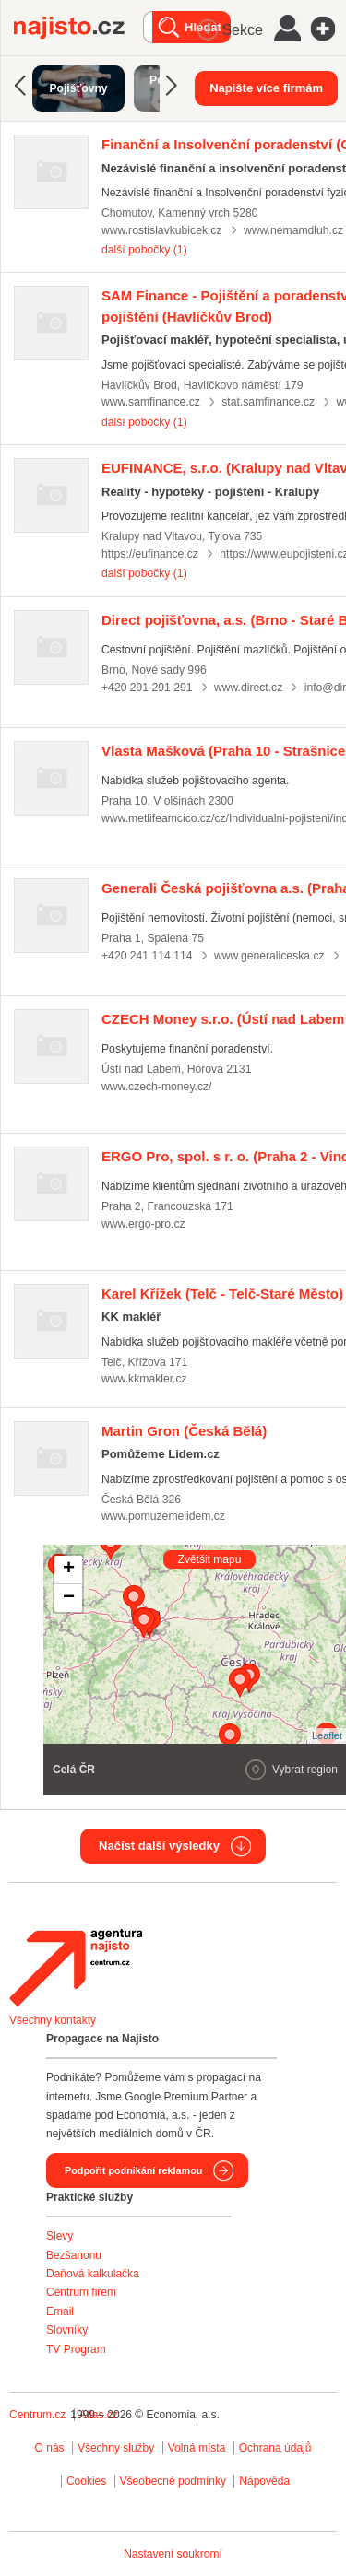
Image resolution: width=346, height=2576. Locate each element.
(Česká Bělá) (184, 1431)
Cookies (86, 2481)
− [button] (69, 1598)
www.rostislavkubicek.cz (161, 230)
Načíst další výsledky (159, 1846)
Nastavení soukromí (173, 2553)
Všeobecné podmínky (173, 2481)
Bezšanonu (73, 2255)
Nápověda (264, 2481)
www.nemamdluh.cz (293, 230)
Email (60, 2311)
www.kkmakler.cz (144, 1378)
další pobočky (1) (144, 249)
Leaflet (327, 1735)
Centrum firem (81, 2292)
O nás (50, 2447)
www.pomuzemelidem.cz (163, 1516)
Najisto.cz (78, 27)
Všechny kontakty (52, 2020)
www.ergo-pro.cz (143, 1223)
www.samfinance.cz (150, 401)
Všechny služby (118, 2447)
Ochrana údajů (275, 2447)
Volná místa (197, 2447)
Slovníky (67, 2329)
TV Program (76, 2349)
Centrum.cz (37, 2414)
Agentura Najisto (75, 1967)
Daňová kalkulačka (92, 2273)
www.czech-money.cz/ (156, 1086)
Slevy (59, 2235)
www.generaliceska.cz (269, 955)
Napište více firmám (266, 88)
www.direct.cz (248, 687)
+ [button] (69, 1569)
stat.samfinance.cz (268, 401)
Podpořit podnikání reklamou (133, 2170)
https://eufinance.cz (149, 553)
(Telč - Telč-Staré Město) (222, 1293)
